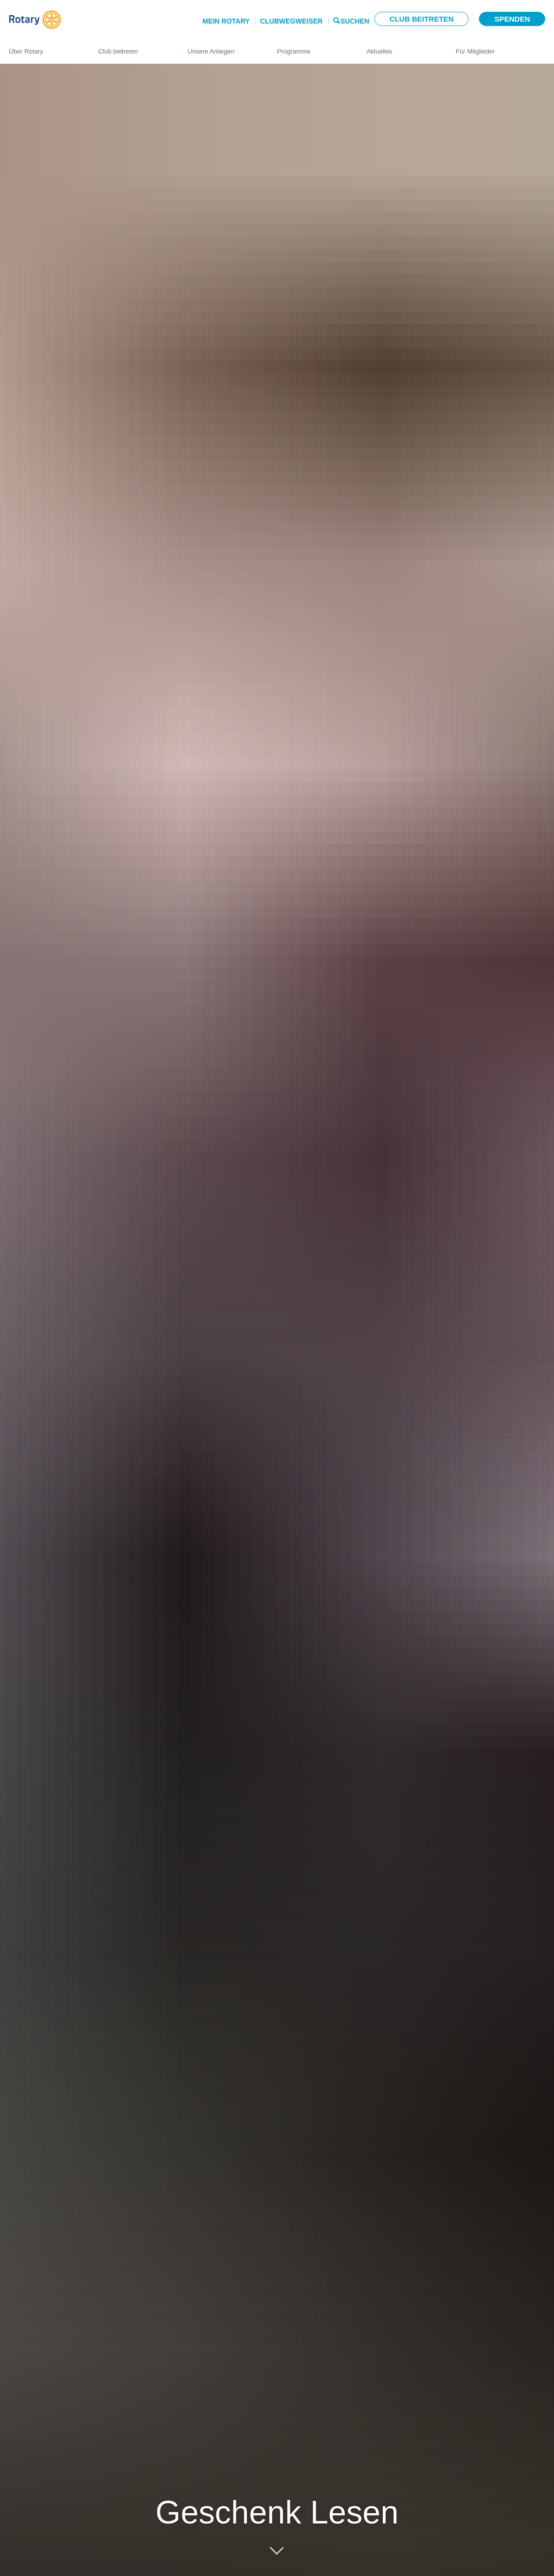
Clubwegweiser (291, 21)
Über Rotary (44, 47)
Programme (311, 47)
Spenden (512, 19)
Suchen (355, 20)
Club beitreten (422, 19)
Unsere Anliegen (222, 47)
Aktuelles (401, 47)
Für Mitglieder (500, 47)
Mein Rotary (225, 21)
